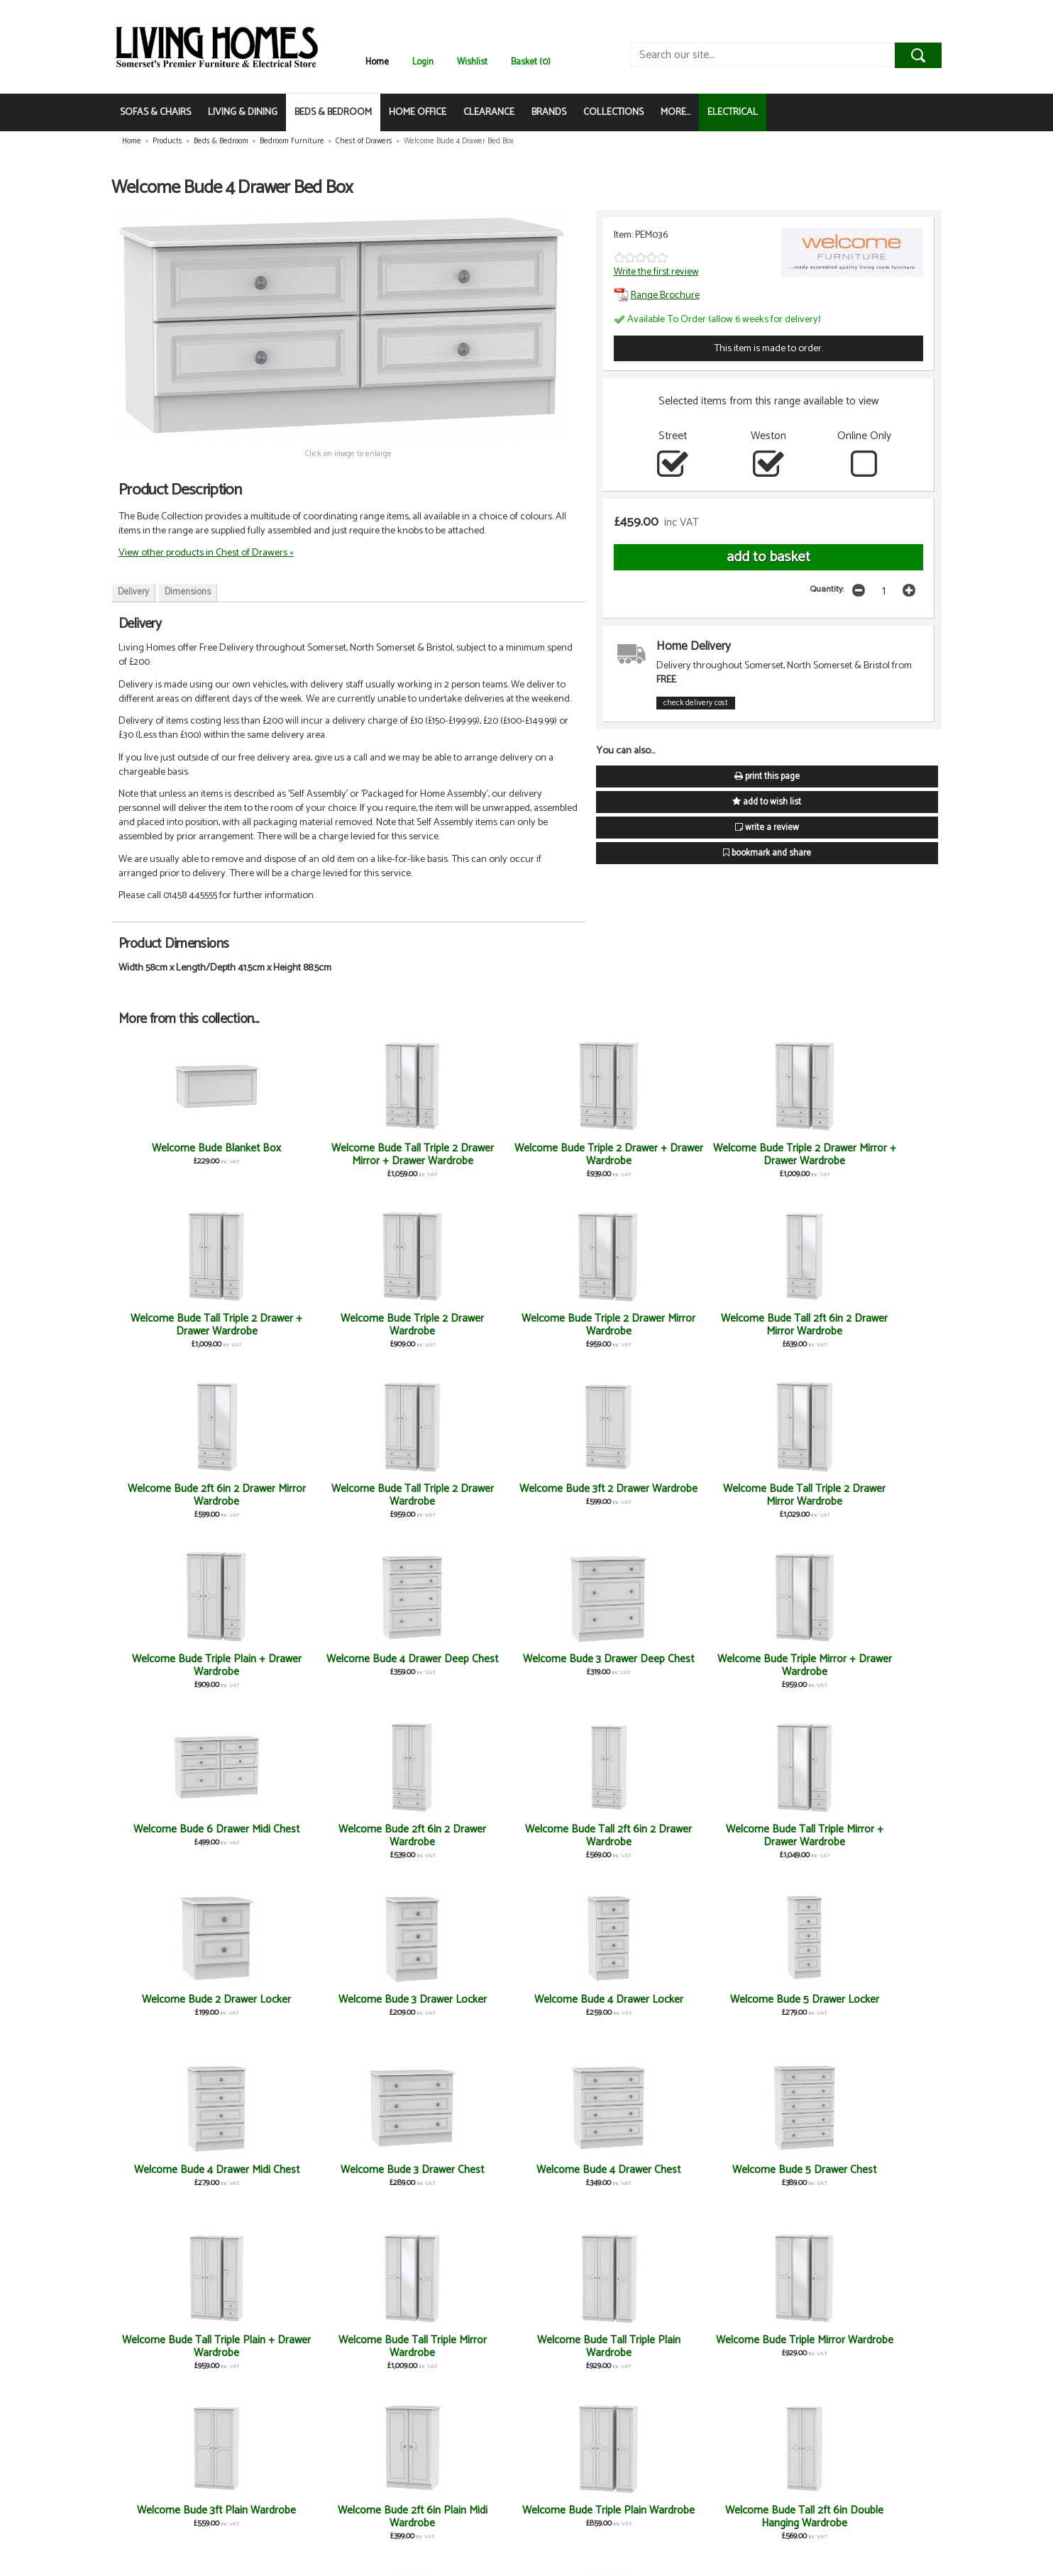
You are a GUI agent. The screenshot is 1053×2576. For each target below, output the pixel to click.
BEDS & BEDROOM (333, 112)
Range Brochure (657, 295)
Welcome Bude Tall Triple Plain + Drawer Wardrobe (730, 1835)
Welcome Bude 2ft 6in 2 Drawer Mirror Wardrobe (458, 1325)
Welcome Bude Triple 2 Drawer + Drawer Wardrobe (458, 1154)
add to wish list (766, 802)
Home (377, 62)
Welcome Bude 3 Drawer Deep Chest (459, 1495)
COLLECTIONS (613, 112)
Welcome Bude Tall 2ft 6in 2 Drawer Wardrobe (187, 1665)
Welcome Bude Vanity (594, 2340)
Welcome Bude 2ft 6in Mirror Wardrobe (866, 2176)
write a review (767, 827)
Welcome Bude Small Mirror (322, 2346)
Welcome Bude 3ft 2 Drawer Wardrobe (730, 1325)
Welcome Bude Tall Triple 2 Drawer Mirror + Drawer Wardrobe (322, 1161)
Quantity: (827, 589)
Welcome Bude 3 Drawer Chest (322, 1835)
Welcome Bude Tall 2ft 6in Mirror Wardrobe (458, 2176)
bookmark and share (767, 853)
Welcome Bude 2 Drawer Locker (458, 1665)
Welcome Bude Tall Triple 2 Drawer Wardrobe (594, 1325)
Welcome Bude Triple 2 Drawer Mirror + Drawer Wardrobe (594, 1161)
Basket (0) (531, 62)
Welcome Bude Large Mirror (186, 2346)
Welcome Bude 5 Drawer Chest (594, 1835)
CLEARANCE (488, 112)
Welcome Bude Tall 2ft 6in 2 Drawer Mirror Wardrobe (322, 1325)
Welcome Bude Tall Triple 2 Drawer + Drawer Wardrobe (730, 1154)
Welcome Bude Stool (458, 2340)
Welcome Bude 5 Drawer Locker (866, 1665)
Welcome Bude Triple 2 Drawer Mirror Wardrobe (187, 1325)
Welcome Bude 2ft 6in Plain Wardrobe (322, 2517)
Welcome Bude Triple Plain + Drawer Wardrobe (186, 1495)
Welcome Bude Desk (186, 2170)
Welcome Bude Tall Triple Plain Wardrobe (187, 2006)
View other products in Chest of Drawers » (206, 552)
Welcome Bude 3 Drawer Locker (594, 1665)
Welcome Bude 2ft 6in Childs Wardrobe (730, 2176)
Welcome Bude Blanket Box (187, 1154)
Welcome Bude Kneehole (730, 2340)
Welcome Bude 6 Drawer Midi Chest (730, 1495)
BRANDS (548, 112)
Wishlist (472, 62)
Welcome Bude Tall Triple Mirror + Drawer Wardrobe (322, 1665)
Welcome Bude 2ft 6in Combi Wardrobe (186, 2517)
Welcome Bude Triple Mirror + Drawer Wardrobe (594, 1495)
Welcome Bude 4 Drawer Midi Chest (186, 1835)
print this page (767, 776)
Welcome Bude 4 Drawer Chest (458, 1835)
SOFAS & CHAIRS (155, 112)
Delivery (133, 592)
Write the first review (656, 271)
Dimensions (188, 592)
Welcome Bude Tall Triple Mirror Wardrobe (866, 1835)
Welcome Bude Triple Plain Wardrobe (730, 2006)
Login (423, 62)
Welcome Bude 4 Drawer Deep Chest (322, 1495)
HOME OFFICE (417, 112)
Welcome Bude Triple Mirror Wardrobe (322, 2006)
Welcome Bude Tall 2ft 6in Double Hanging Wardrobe (866, 2006)
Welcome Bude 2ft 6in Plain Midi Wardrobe (594, 2006)
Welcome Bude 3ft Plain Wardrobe (458, 2006)
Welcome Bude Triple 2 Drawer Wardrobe (866, 1154)
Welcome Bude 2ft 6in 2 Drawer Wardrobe (866, 1495)
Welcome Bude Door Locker (866, 2346)
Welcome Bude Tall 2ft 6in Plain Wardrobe (322, 2176)
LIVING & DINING (242, 112)
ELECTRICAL (732, 112)
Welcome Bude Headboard (594, 2170)
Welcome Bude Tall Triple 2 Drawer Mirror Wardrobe (866, 1325)
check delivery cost (695, 703)
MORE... (675, 112)
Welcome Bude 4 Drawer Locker (730, 1665)
